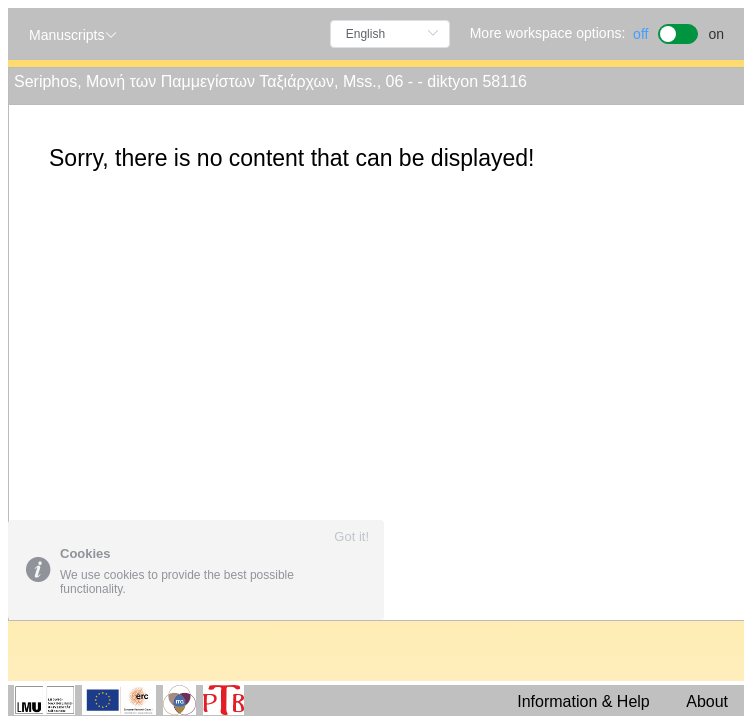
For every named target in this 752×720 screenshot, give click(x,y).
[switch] (678, 31)
